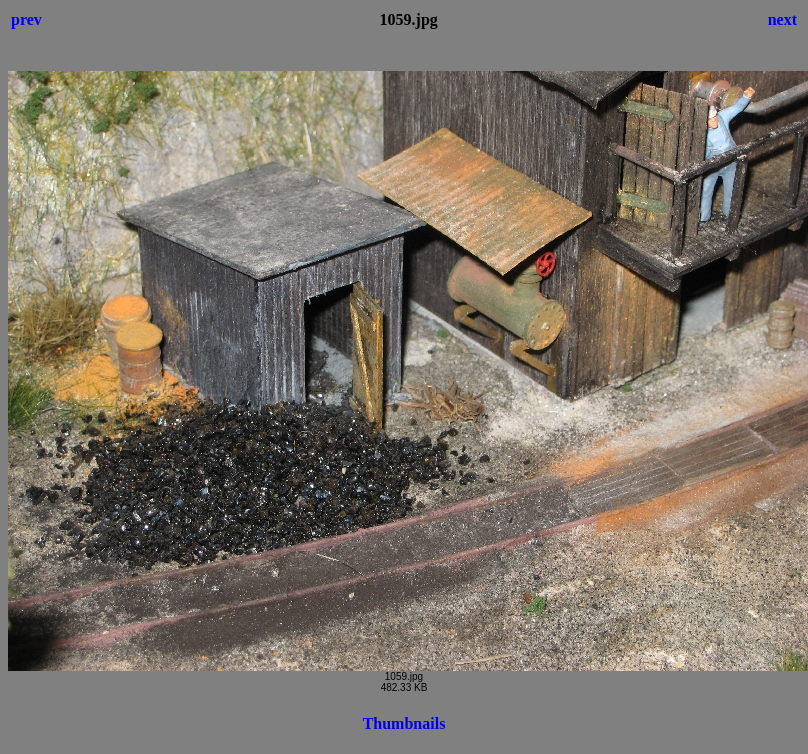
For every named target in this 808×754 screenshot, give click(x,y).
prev (26, 19)
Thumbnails (404, 723)
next (782, 19)
